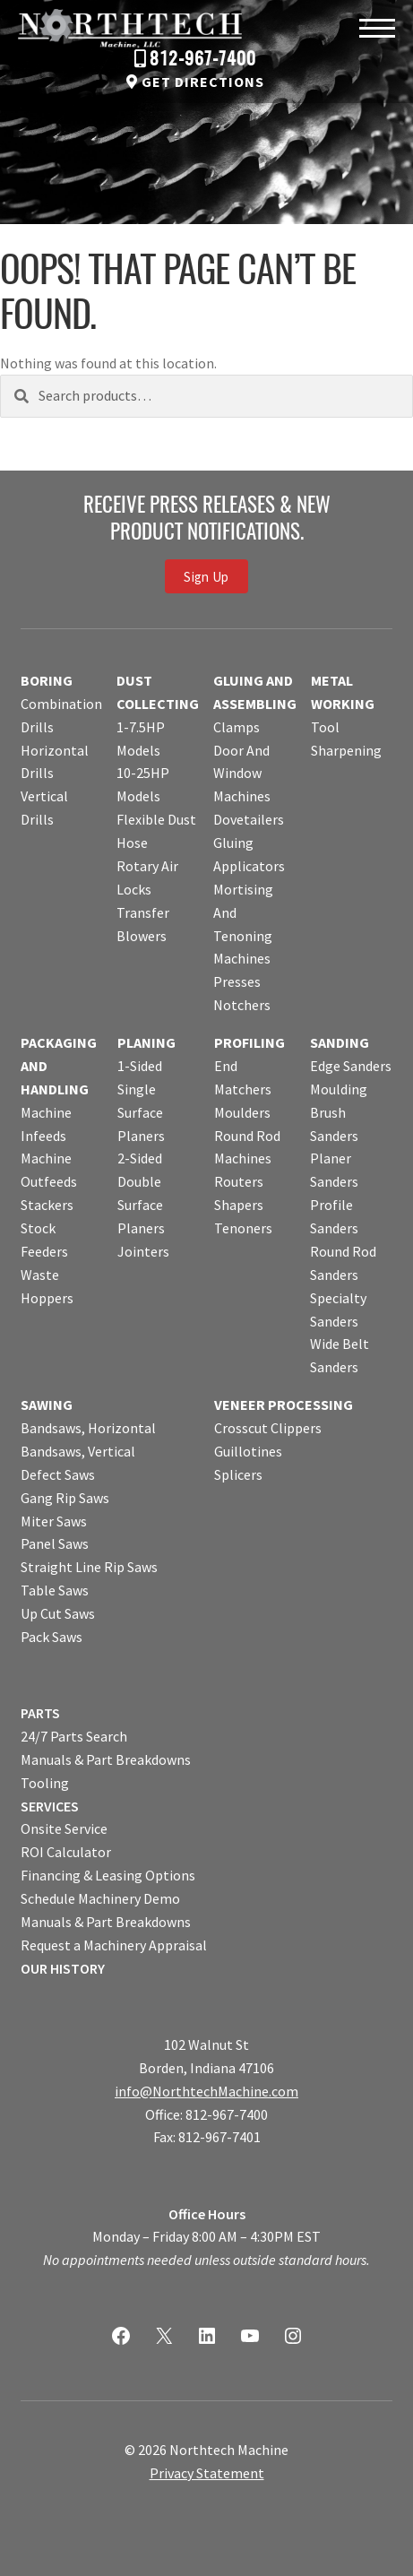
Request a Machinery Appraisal (114, 1945)
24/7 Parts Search (74, 1736)
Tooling (45, 1783)
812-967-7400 (203, 60)
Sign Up (206, 575)
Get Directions (203, 82)
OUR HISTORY (63, 1968)
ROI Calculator (66, 1852)
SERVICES (50, 1806)
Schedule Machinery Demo (100, 1898)
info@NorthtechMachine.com (206, 2091)
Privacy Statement (207, 2473)
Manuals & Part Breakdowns (106, 1759)
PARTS (40, 1713)
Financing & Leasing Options (108, 1875)
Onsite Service (64, 1828)
